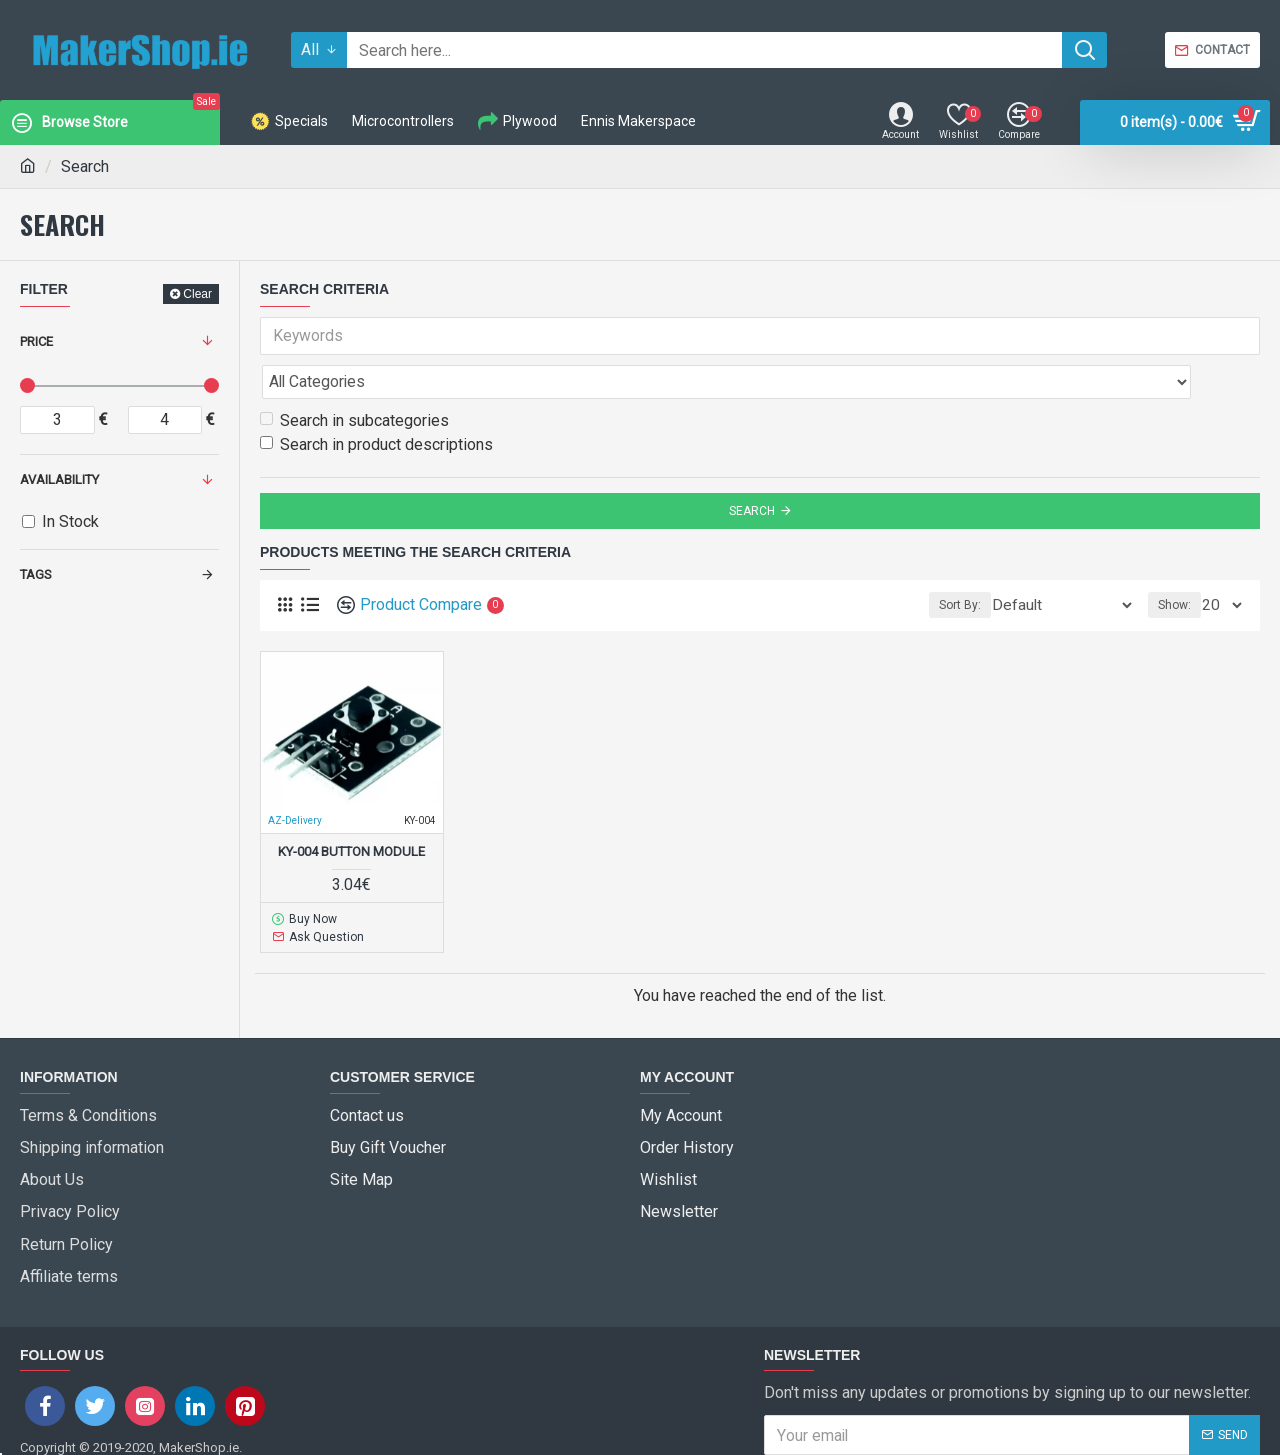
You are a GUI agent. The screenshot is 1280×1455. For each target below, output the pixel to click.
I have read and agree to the (926, 1376)
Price (36, 341)
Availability (59, 479)
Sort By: (994, 561)
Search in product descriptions (376, 400)
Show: (1180, 561)
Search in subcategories (354, 376)
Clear (197, 294)
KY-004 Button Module (351, 807)
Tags (36, 574)
